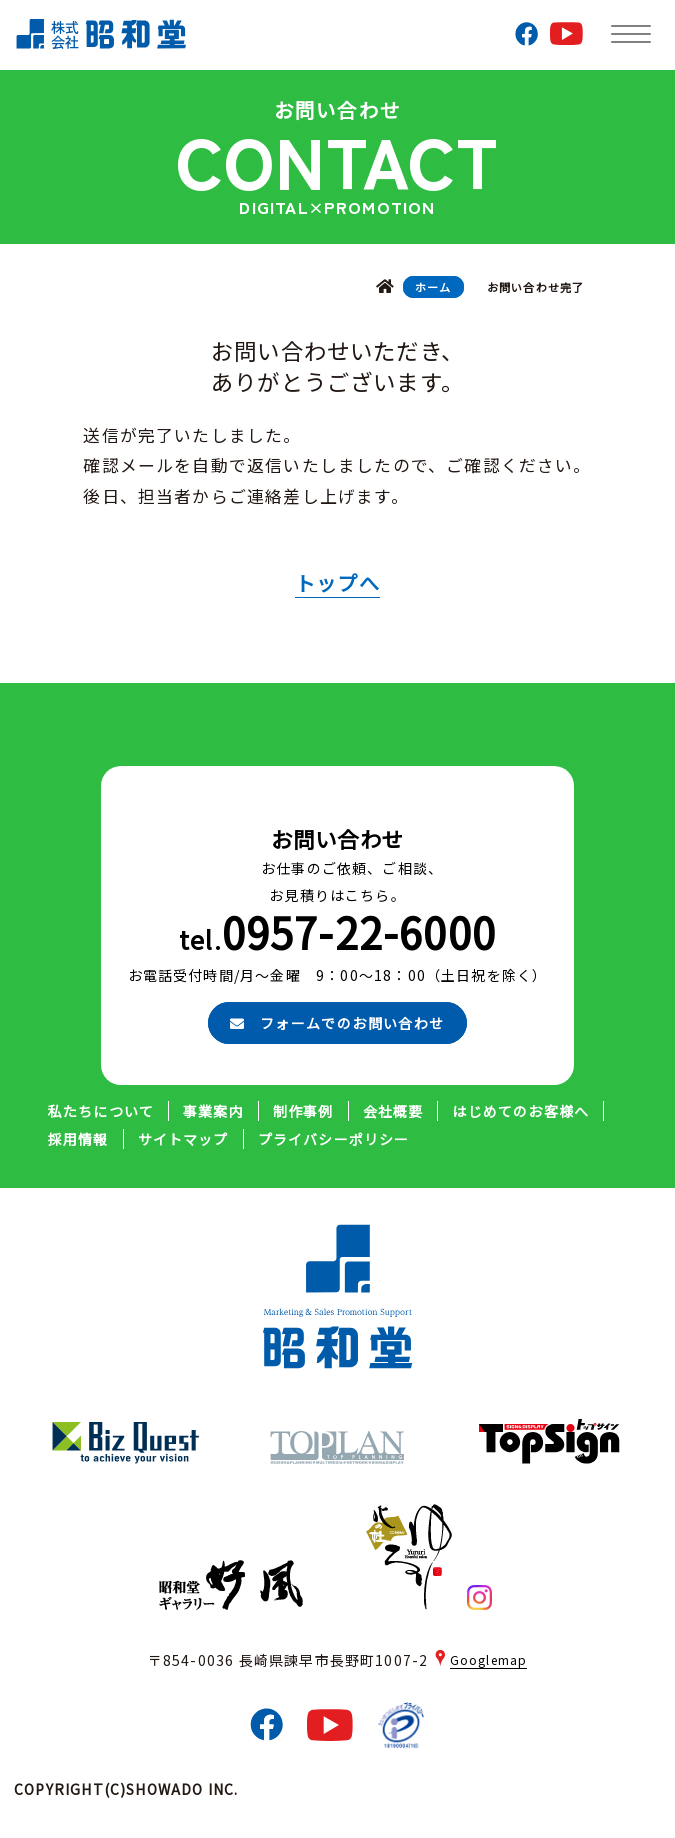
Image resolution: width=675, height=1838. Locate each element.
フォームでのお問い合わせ (337, 1023)
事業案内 (213, 1111)
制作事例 (303, 1111)
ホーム (433, 287)
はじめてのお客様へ (520, 1111)
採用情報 (78, 1139)
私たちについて (101, 1111)
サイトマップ (183, 1139)
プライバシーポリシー (334, 1139)
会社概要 (393, 1111)
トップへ (337, 582)
